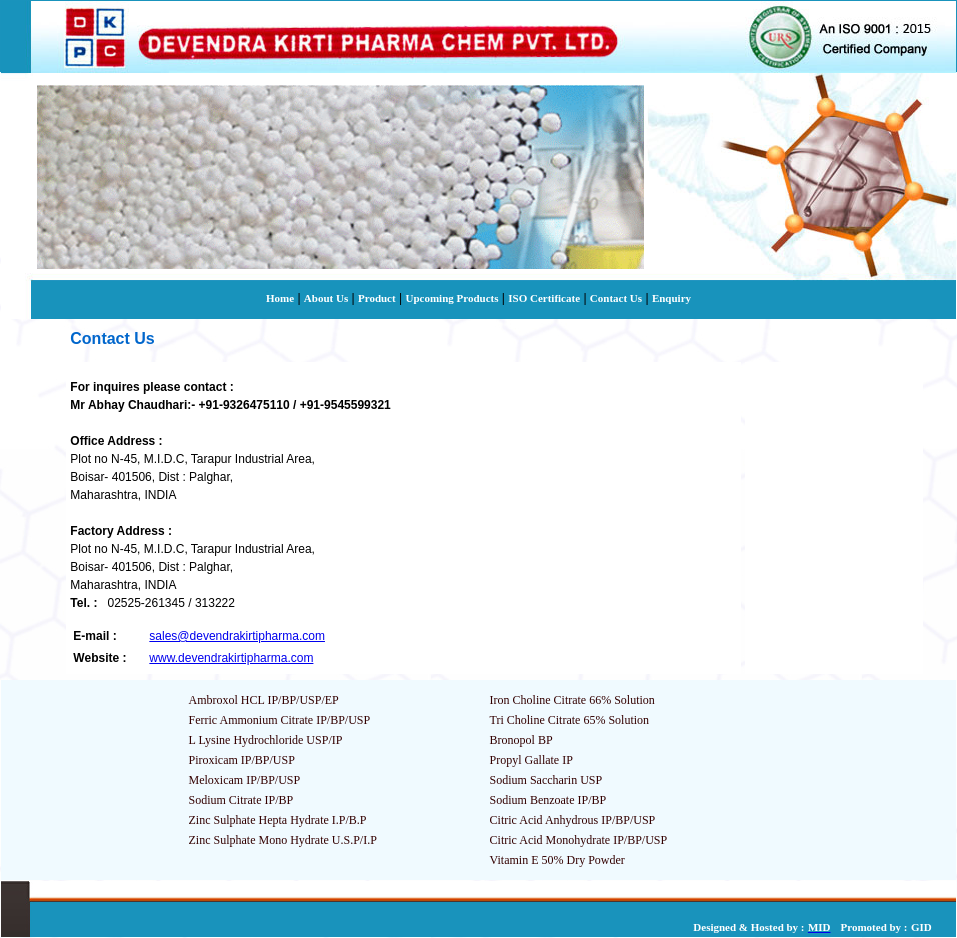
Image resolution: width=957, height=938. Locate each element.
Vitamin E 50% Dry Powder (557, 860)
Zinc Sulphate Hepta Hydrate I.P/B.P (278, 820)
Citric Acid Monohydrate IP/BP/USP (579, 840)
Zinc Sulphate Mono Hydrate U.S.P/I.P (283, 840)
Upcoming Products (451, 298)
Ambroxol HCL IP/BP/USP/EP (264, 700)
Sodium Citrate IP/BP (241, 800)
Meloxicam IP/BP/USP (245, 780)
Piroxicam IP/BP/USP (242, 760)
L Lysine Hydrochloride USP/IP (266, 740)
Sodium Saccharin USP (546, 780)
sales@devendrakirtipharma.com (237, 636)
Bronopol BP (521, 740)
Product (377, 298)
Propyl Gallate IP (531, 760)
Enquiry (671, 298)
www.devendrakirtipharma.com (231, 658)
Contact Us (616, 298)
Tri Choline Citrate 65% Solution (570, 720)
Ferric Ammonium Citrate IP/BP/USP (280, 720)
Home (280, 298)
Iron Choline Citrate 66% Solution (572, 700)
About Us (326, 298)
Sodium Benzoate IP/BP (548, 800)
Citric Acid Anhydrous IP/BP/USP (573, 820)
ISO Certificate (544, 298)
